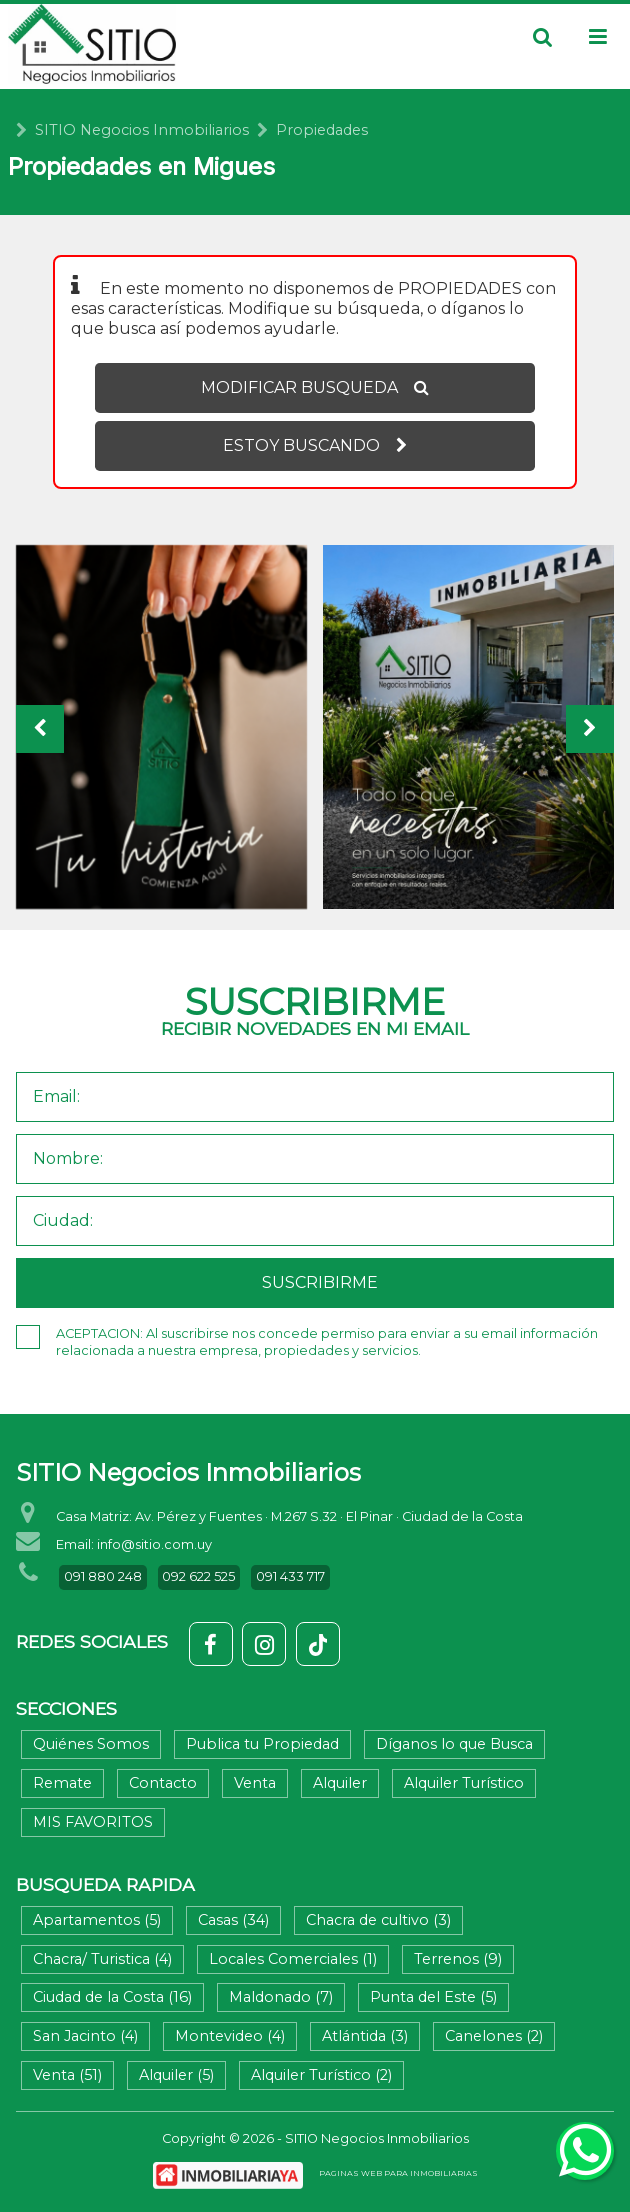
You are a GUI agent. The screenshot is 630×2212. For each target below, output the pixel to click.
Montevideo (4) (230, 2036)
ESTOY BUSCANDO (315, 445)
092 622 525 (198, 1576)
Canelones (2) (494, 2036)
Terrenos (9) (458, 1959)
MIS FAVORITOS (93, 1822)
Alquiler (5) (176, 2075)
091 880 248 (103, 1576)
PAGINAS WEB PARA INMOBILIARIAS (398, 2173)
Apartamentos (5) (97, 1920)
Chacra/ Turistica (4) (102, 1959)
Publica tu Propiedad (262, 1744)
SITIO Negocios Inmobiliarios (142, 130)
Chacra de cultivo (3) (378, 1920)
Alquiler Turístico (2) (321, 2075)
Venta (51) (67, 2075)
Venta (255, 1783)
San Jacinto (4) (85, 2036)
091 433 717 (290, 1576)
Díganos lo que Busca (454, 1744)
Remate (62, 1783)
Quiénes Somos (91, 1744)
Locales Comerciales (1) (293, 1959)
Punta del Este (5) (433, 1997)
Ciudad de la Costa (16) (112, 1997)
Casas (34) (233, 1920)
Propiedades (322, 130)
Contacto (163, 1783)
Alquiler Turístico (464, 1783)
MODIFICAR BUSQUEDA (315, 387)
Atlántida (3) (365, 2036)
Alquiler (340, 1783)
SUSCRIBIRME (320, 1282)
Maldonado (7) (281, 1997)
